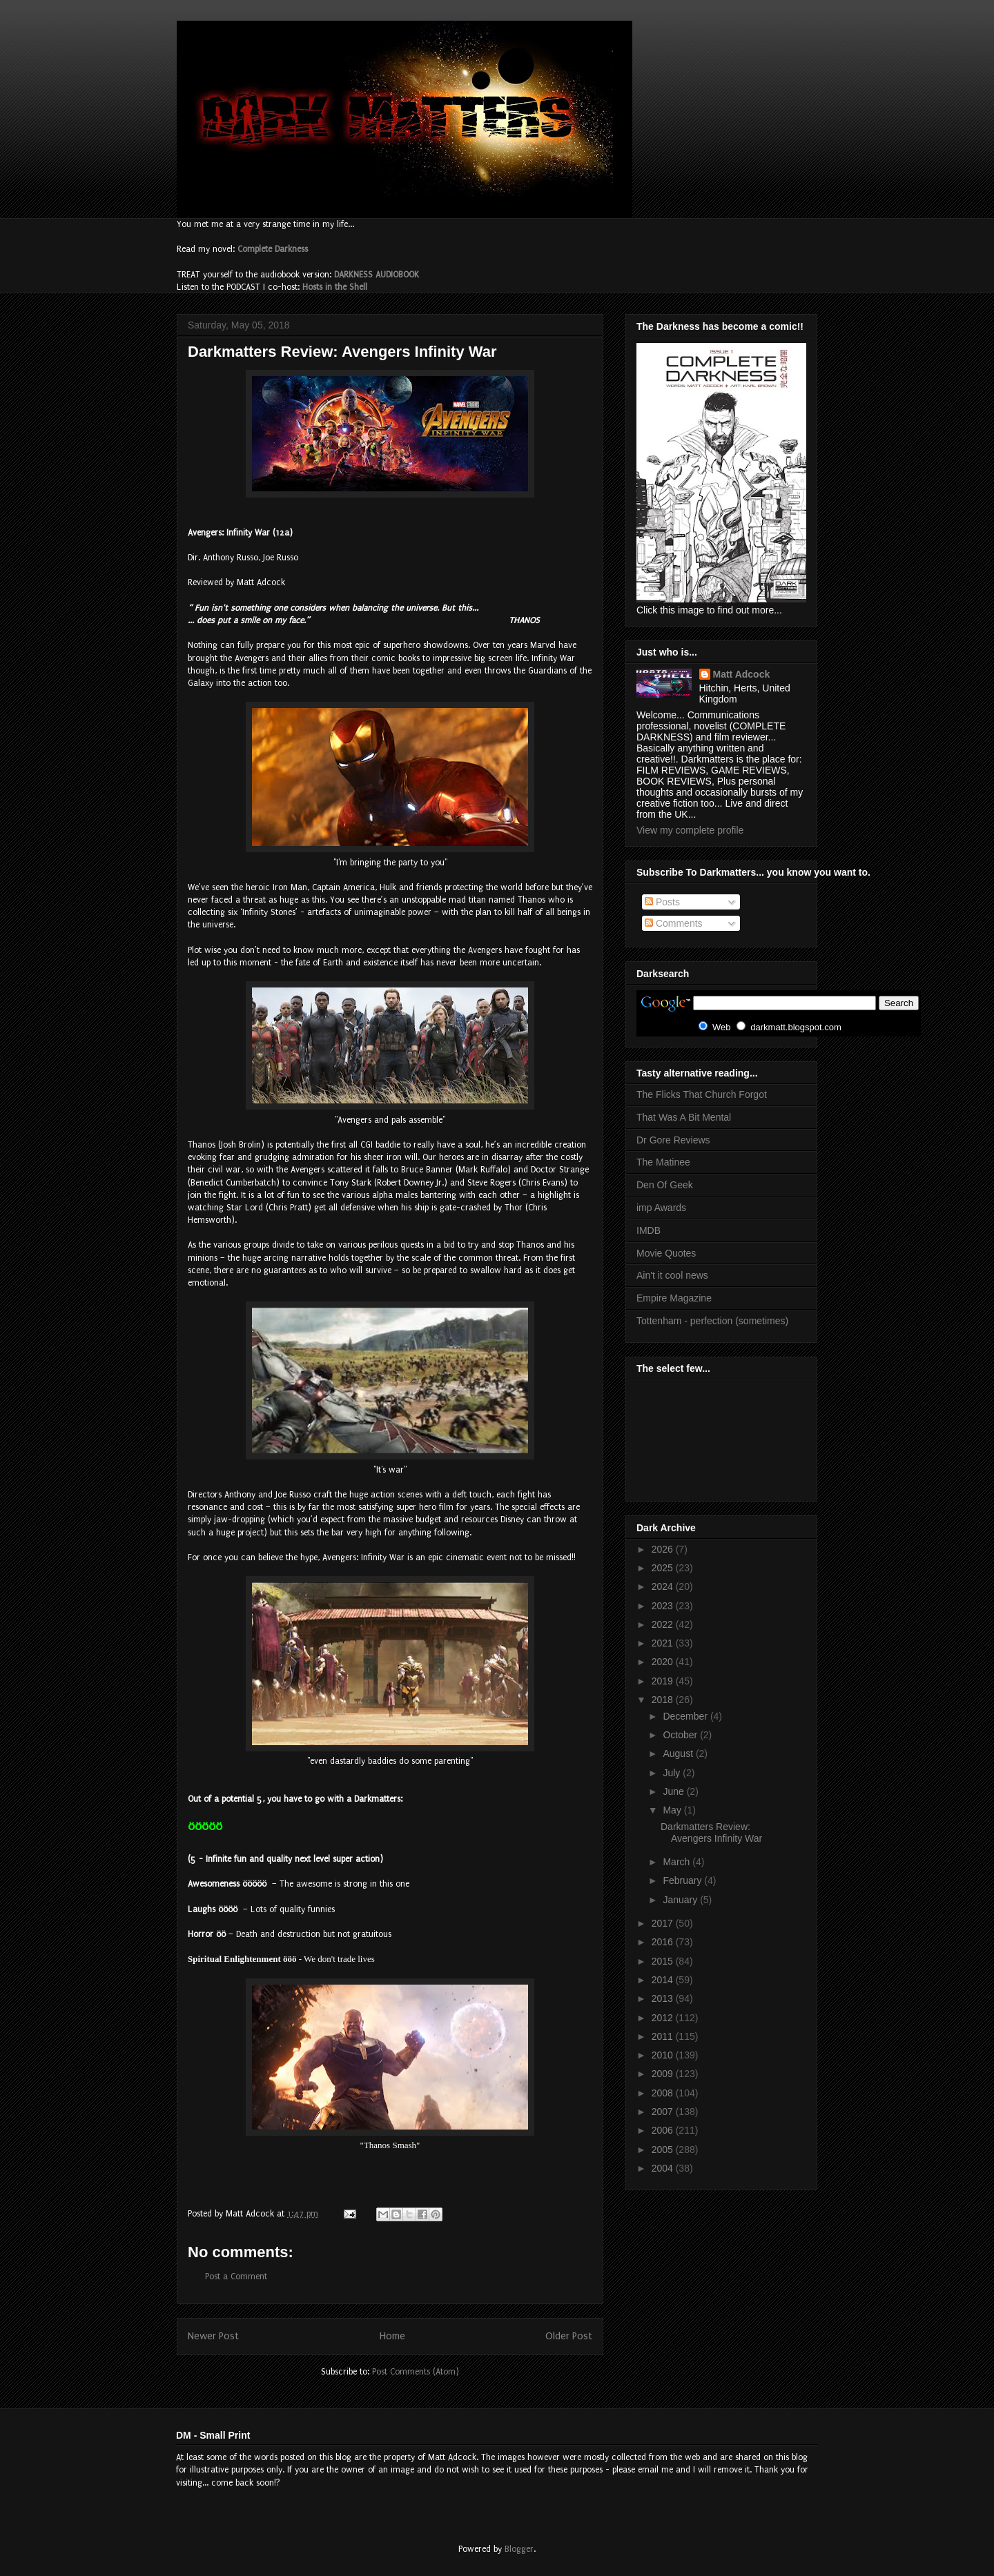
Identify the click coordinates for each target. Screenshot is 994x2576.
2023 (664, 1605)
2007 (664, 2111)
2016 (664, 1941)
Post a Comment (236, 2276)
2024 (664, 1586)
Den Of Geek (664, 1184)
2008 (664, 2092)
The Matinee (663, 1162)
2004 (664, 2168)
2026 (664, 1549)
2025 (664, 1567)
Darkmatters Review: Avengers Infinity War (711, 1832)
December (686, 1716)
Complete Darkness (272, 249)
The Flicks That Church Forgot (701, 1094)
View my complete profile (689, 830)
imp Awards (661, 1207)
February (683, 1880)
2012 (664, 2017)
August (679, 1753)
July (673, 1772)
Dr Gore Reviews (673, 1140)
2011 (664, 2036)
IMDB (648, 1230)
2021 (664, 1643)
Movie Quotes (666, 1253)
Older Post (568, 2336)
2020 (664, 1661)
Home (392, 2336)
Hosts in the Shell (334, 287)
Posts (662, 901)
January (681, 1899)
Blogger (519, 2549)
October (681, 1734)
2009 (664, 2073)
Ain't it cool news (672, 1275)
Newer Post (213, 2336)
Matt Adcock (741, 674)
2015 (664, 1961)
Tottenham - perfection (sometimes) (712, 1320)
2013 (664, 1998)
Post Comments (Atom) (415, 2372)
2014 (664, 1979)
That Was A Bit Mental (683, 1117)
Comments (674, 923)
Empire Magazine (674, 1298)
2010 (664, 2055)
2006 (664, 2130)
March (677, 1861)
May (673, 1810)
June (674, 1791)
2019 (664, 1681)
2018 (664, 1699)
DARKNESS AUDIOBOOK (376, 274)
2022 (664, 1624)
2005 (664, 2149)
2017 (664, 1923)
